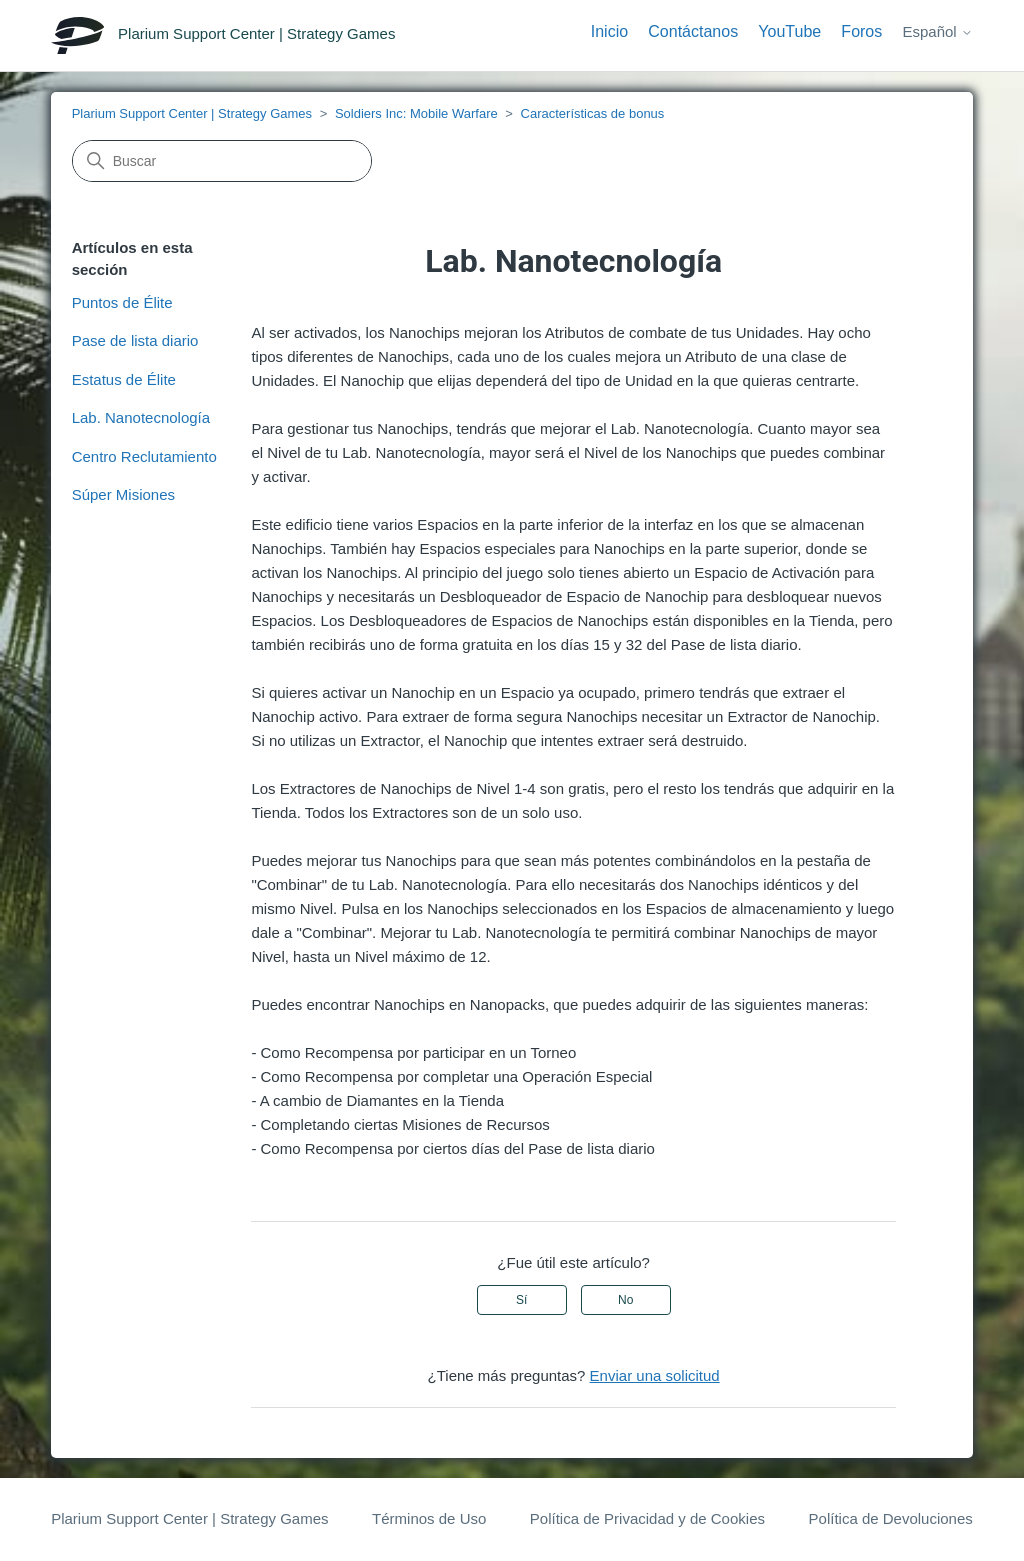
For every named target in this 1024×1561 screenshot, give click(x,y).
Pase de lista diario (135, 340)
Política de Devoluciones (891, 1518)
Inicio (609, 31)
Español (937, 31)
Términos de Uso (429, 1518)
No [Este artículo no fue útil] (625, 1300)
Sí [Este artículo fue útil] (521, 1300)
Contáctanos (693, 31)
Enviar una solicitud (655, 1375)
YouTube (789, 31)
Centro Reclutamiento (144, 456)
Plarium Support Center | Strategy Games (192, 113)
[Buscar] (222, 161)
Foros (861, 31)
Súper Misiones (123, 494)
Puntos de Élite (122, 302)
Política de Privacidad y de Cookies (647, 1518)
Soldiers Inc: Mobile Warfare (416, 113)
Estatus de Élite (124, 379)
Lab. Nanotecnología (141, 417)
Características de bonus (593, 113)
